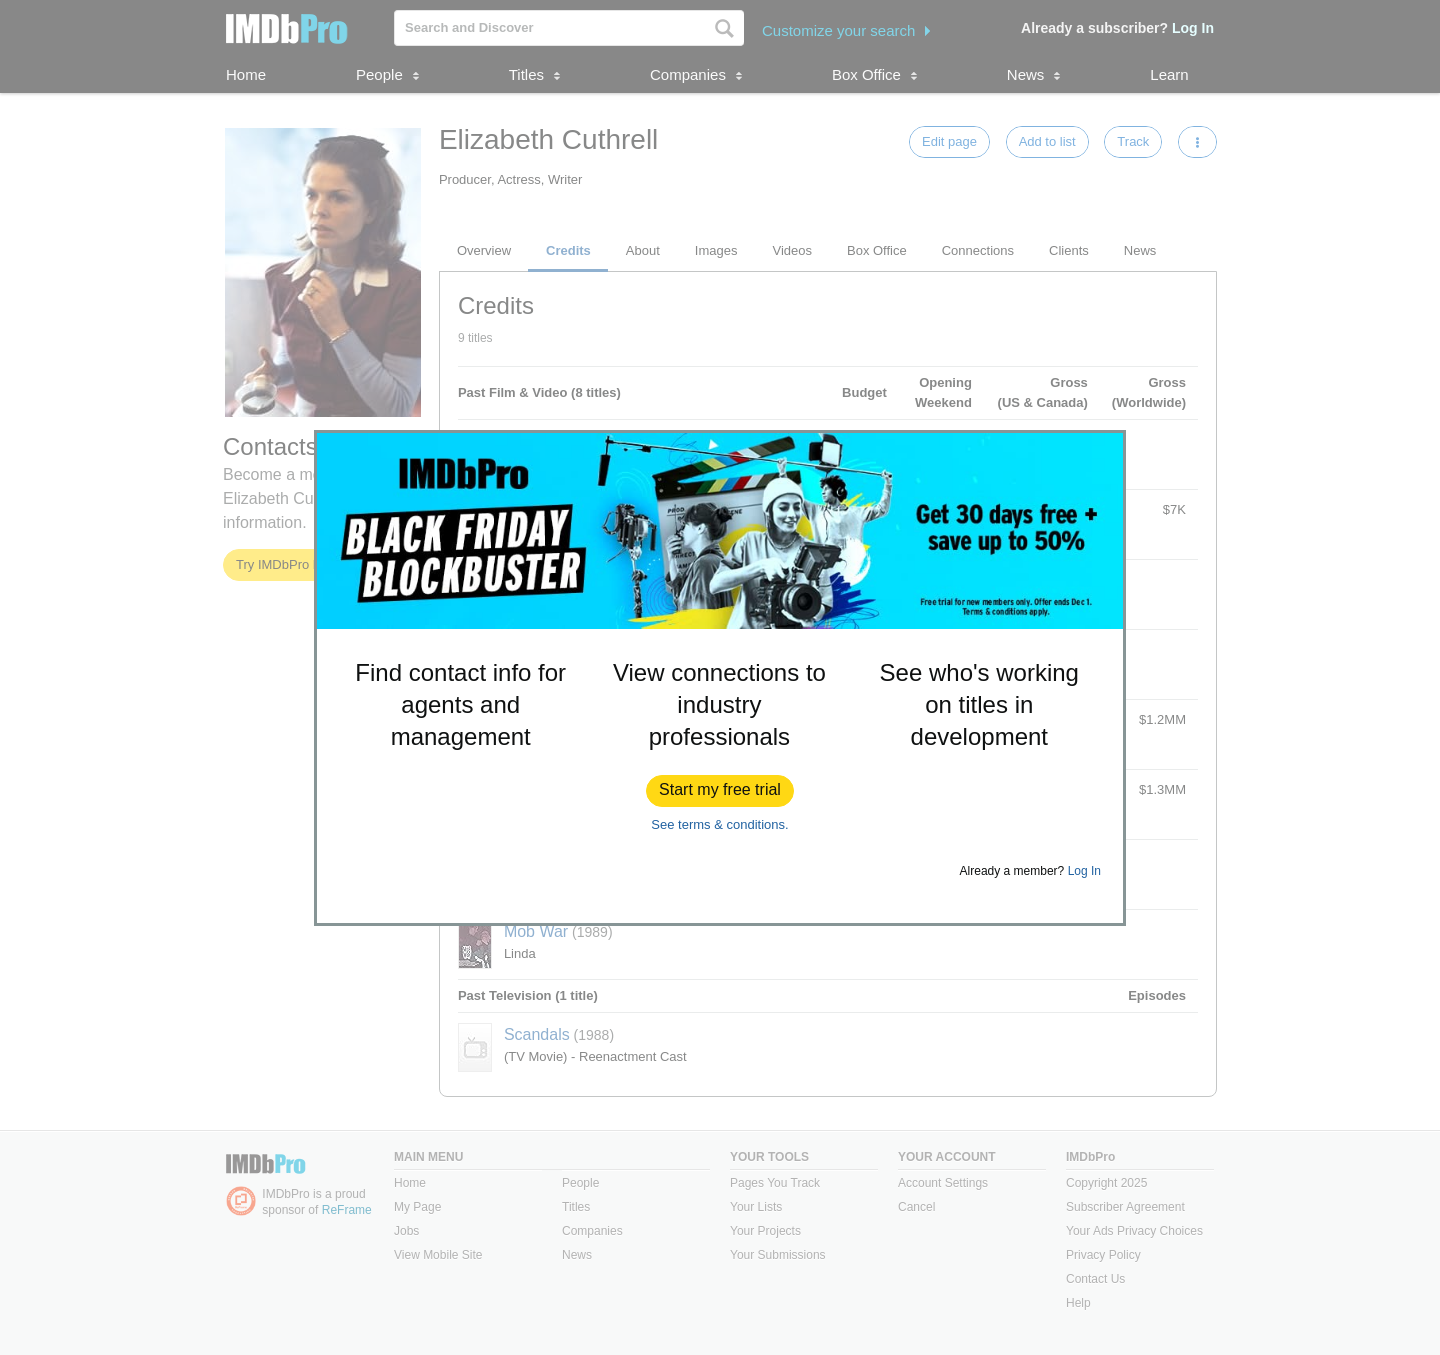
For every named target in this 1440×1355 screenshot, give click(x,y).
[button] (720, 791)
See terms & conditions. (719, 824)
